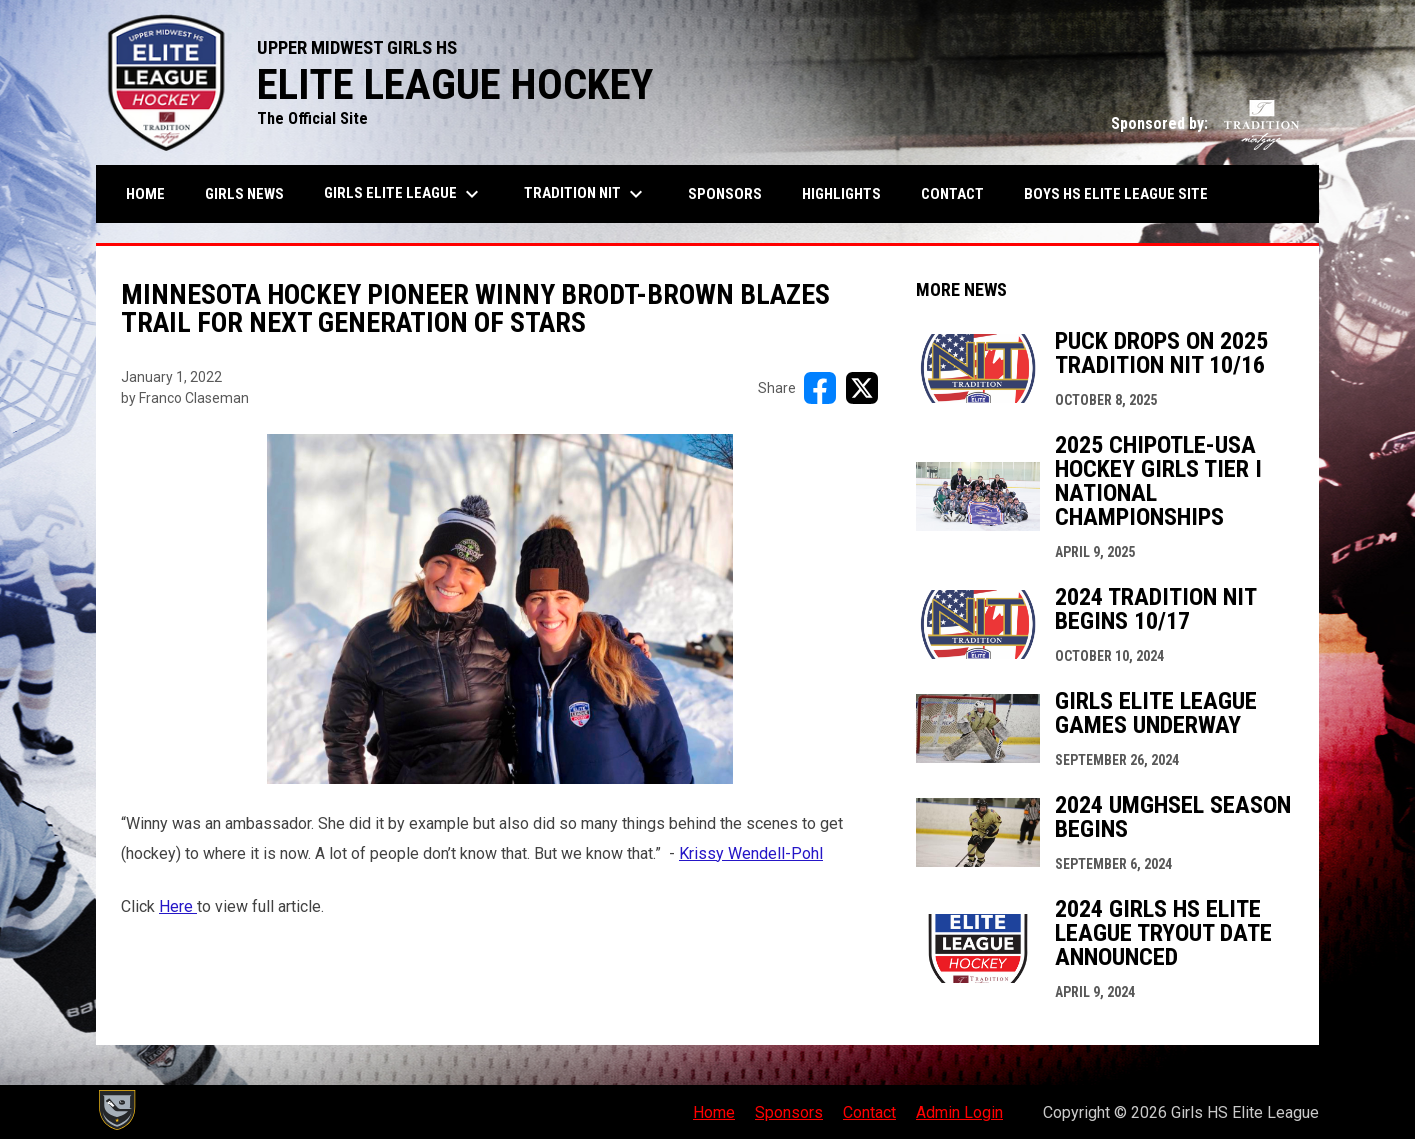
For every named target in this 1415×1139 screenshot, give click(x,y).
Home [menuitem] (145, 194)
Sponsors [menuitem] (725, 194)
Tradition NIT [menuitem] (586, 194)
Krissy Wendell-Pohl (751, 853)
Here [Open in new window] (178, 906)
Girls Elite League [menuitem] (404, 194)
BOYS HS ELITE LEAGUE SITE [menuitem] (1123, 193)
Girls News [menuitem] (244, 194)
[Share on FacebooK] (820, 388)
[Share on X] (862, 388)
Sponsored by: (1205, 123)
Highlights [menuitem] (841, 194)
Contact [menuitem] (952, 194)
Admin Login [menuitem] (959, 1112)
